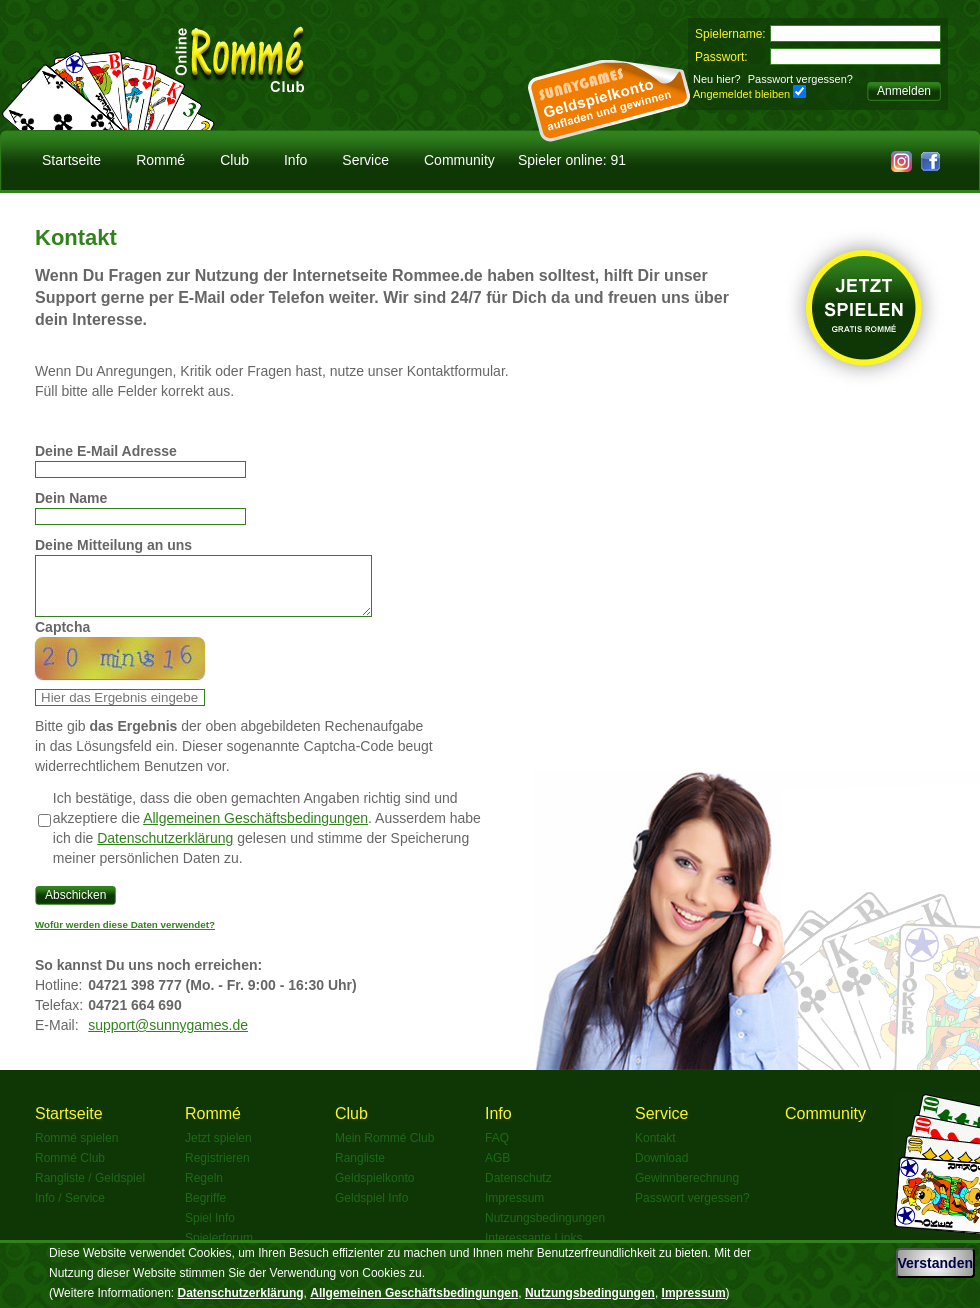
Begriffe (205, 1210)
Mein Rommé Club (384, 1150)
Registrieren (217, 1170)
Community (459, 160)
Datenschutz (518, 1190)
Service (365, 160)
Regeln (204, 1190)
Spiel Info (210, 1230)
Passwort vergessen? (800, 79)
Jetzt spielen (218, 1150)
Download (661, 1170)
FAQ (497, 1150)
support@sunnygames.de (168, 1037)
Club (234, 160)
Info (295, 160)
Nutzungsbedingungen (545, 1230)
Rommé (160, 160)
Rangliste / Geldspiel (90, 1190)
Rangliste (360, 1170)
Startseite (71, 160)
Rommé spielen (76, 1150)
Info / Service (70, 1210)
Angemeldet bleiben (741, 94)
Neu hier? (717, 79)
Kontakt (655, 1150)
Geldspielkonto (374, 1190)
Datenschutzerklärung (165, 850)
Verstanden (935, 1263)
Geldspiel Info (371, 1210)
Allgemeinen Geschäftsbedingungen (255, 830)
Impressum (514, 1210)
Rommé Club (70, 1170)
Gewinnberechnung (687, 1190)
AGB (497, 1170)
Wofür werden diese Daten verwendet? (125, 936)
